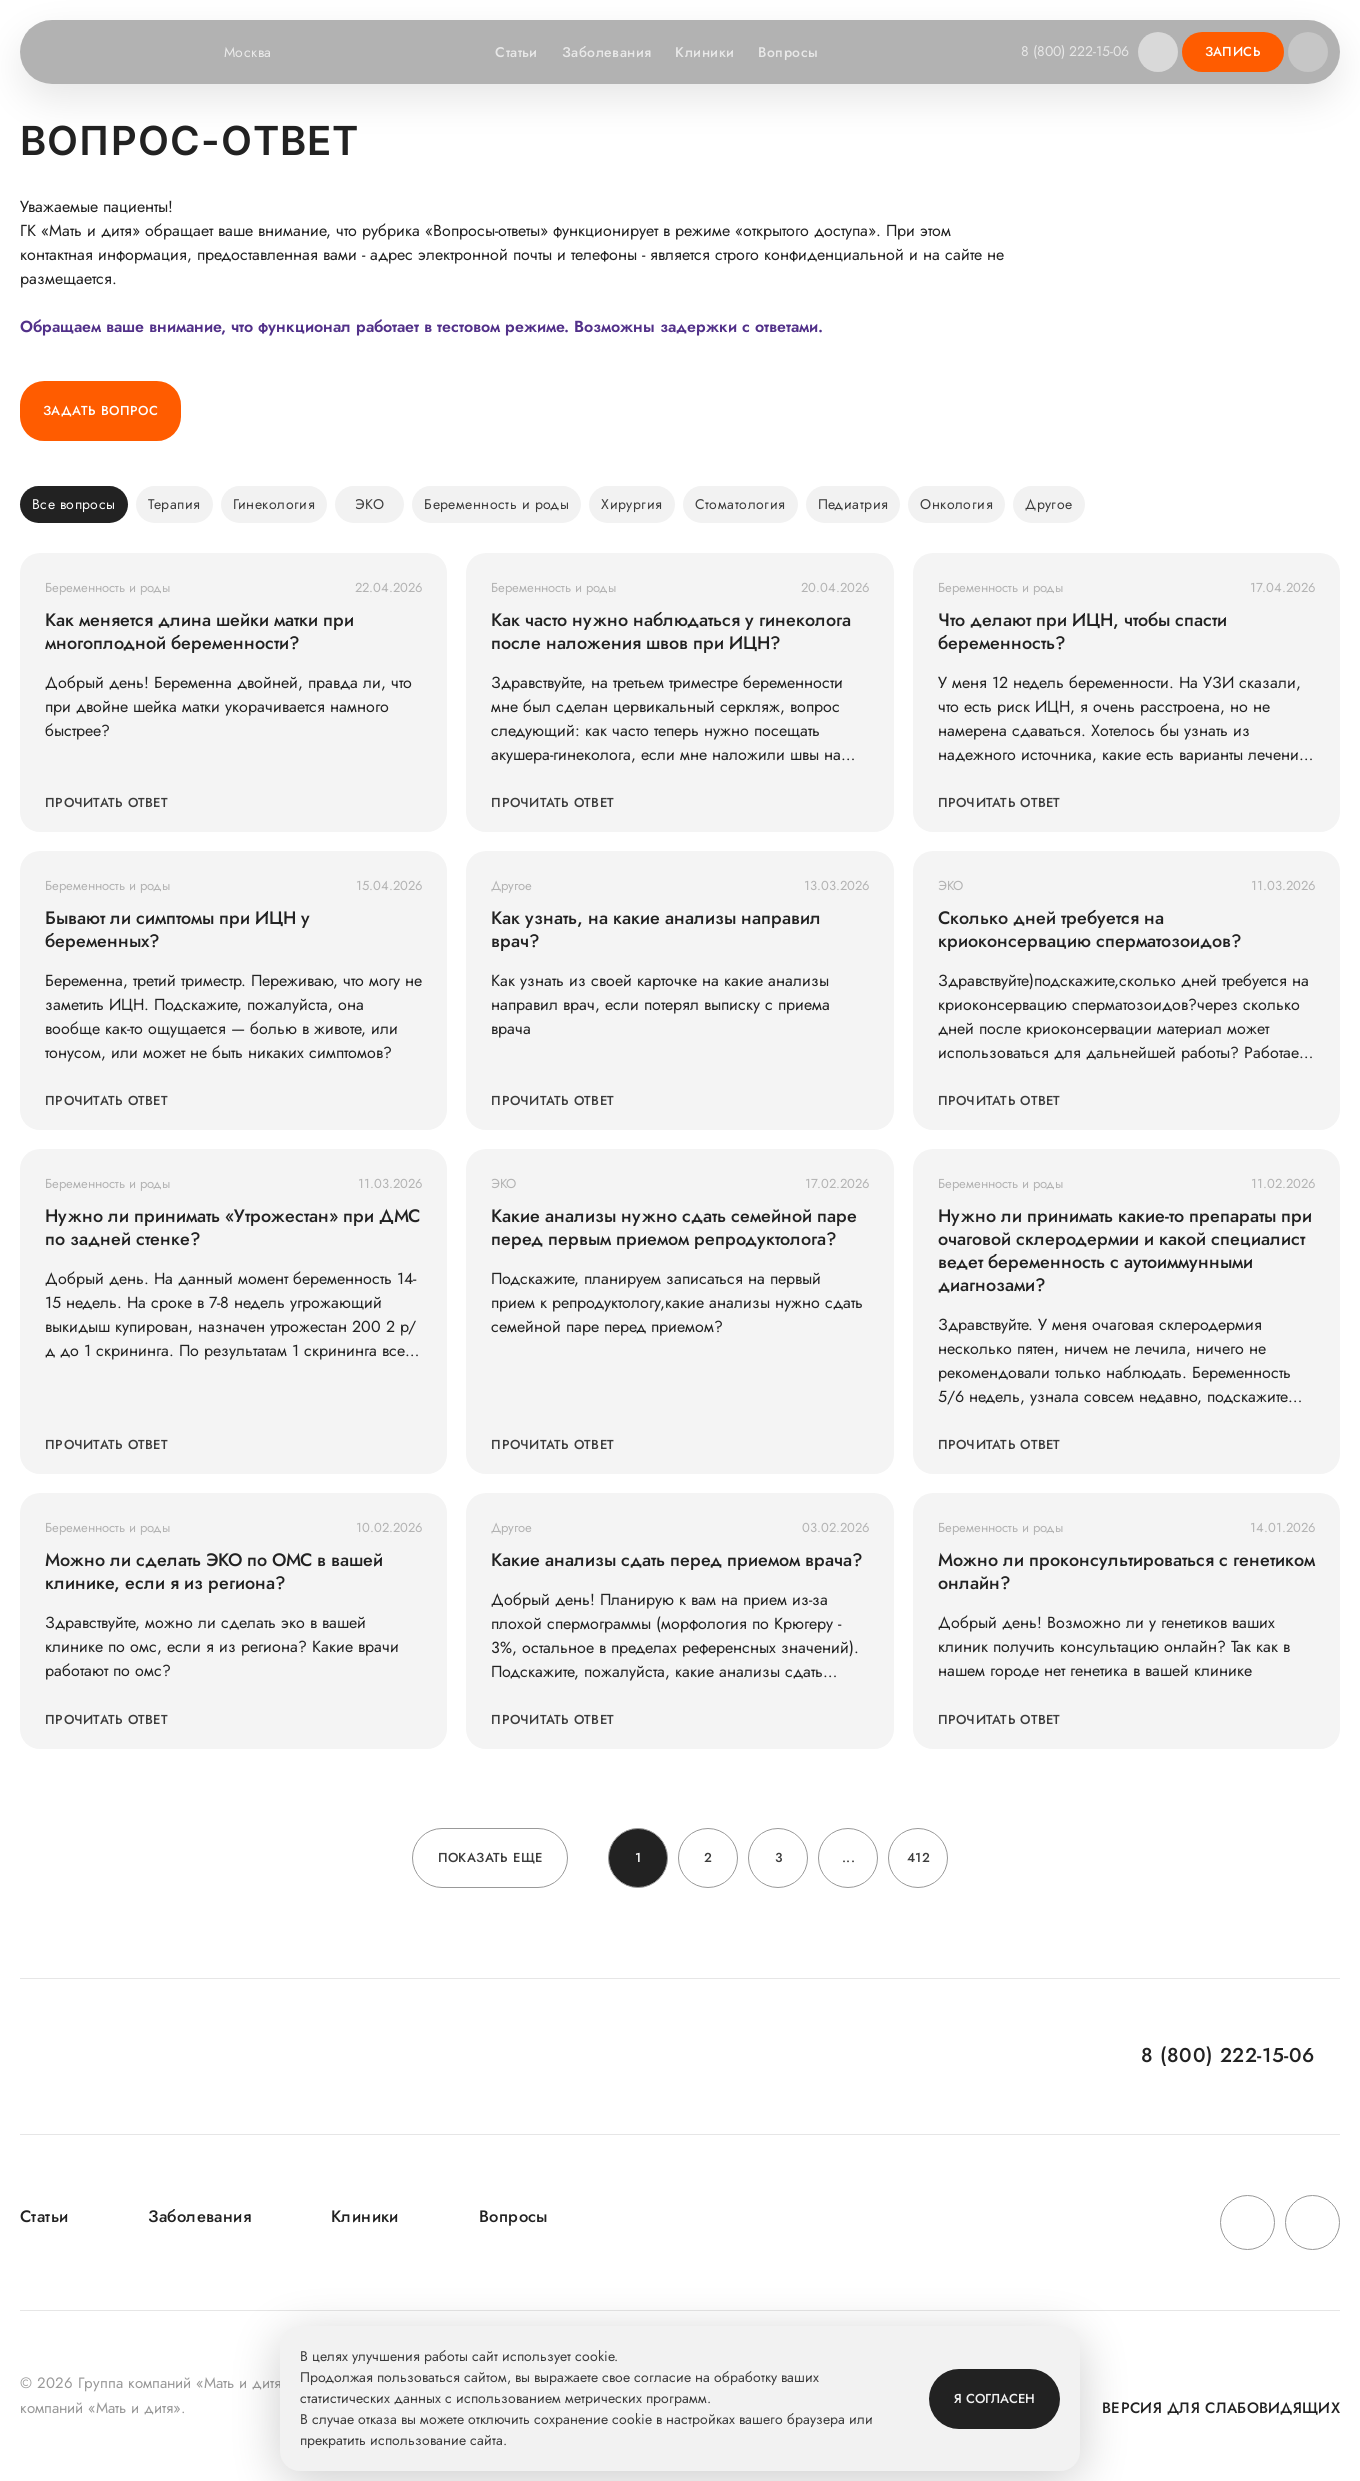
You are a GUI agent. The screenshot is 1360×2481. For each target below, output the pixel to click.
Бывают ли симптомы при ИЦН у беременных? (177, 930)
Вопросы (783, 52)
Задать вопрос (100, 410)
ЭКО (369, 504)
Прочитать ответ (106, 802)
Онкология (956, 504)
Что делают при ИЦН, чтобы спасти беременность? (1082, 632)
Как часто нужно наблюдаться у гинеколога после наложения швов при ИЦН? (671, 632)
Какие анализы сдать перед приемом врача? (677, 1560)
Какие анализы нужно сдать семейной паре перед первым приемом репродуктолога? (674, 1228)
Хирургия (631, 504)
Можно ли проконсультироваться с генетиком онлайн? (1126, 1572)
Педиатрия (853, 504)
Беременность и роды (496, 504)
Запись (1233, 51)
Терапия (174, 504)
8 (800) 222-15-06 (1070, 51)
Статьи (511, 52)
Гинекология (274, 504)
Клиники (699, 52)
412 (918, 1857)
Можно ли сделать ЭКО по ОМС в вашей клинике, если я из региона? (214, 1572)
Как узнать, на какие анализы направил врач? (656, 930)
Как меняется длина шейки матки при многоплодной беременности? (199, 632)
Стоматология (740, 504)
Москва (260, 52)
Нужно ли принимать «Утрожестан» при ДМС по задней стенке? (232, 1228)
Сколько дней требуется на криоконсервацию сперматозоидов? (1090, 930)
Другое (1049, 504)
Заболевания (601, 52)
